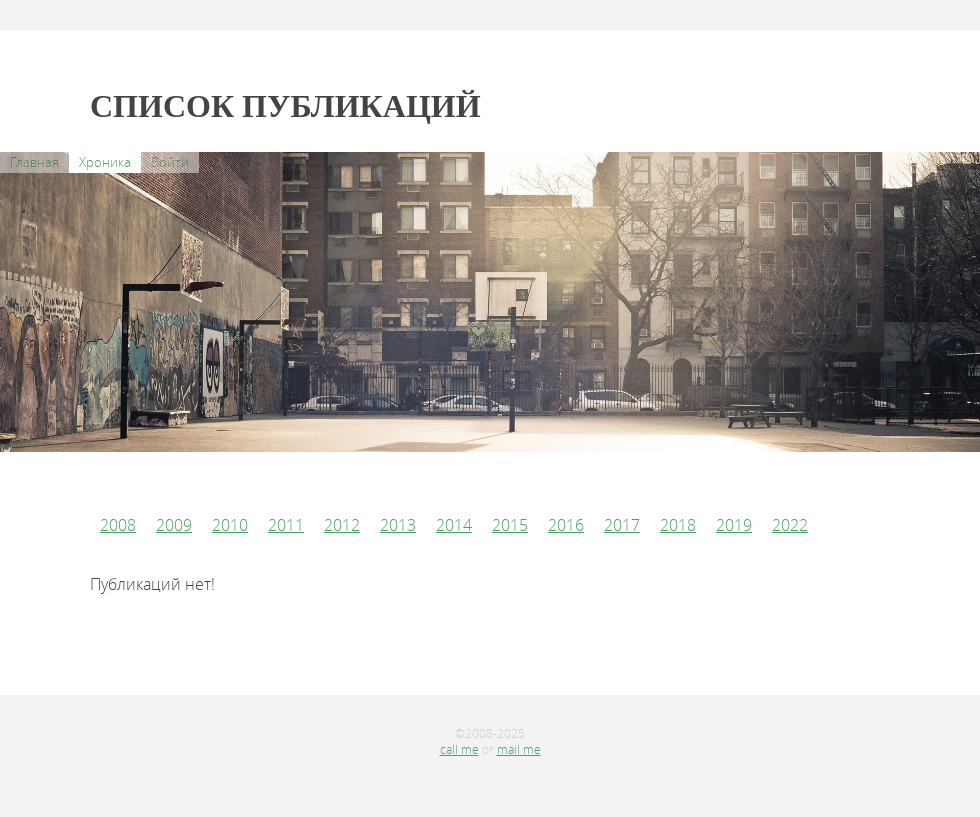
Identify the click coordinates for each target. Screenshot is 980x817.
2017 (622, 525)
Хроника (105, 162)
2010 (230, 525)
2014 (454, 525)
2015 (510, 525)
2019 (734, 525)
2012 (342, 525)
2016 (566, 525)
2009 (174, 525)
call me (459, 749)
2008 (118, 525)
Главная (34, 162)
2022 (790, 525)
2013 (398, 525)
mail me (519, 749)
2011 (286, 525)
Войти (170, 162)
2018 (678, 525)
